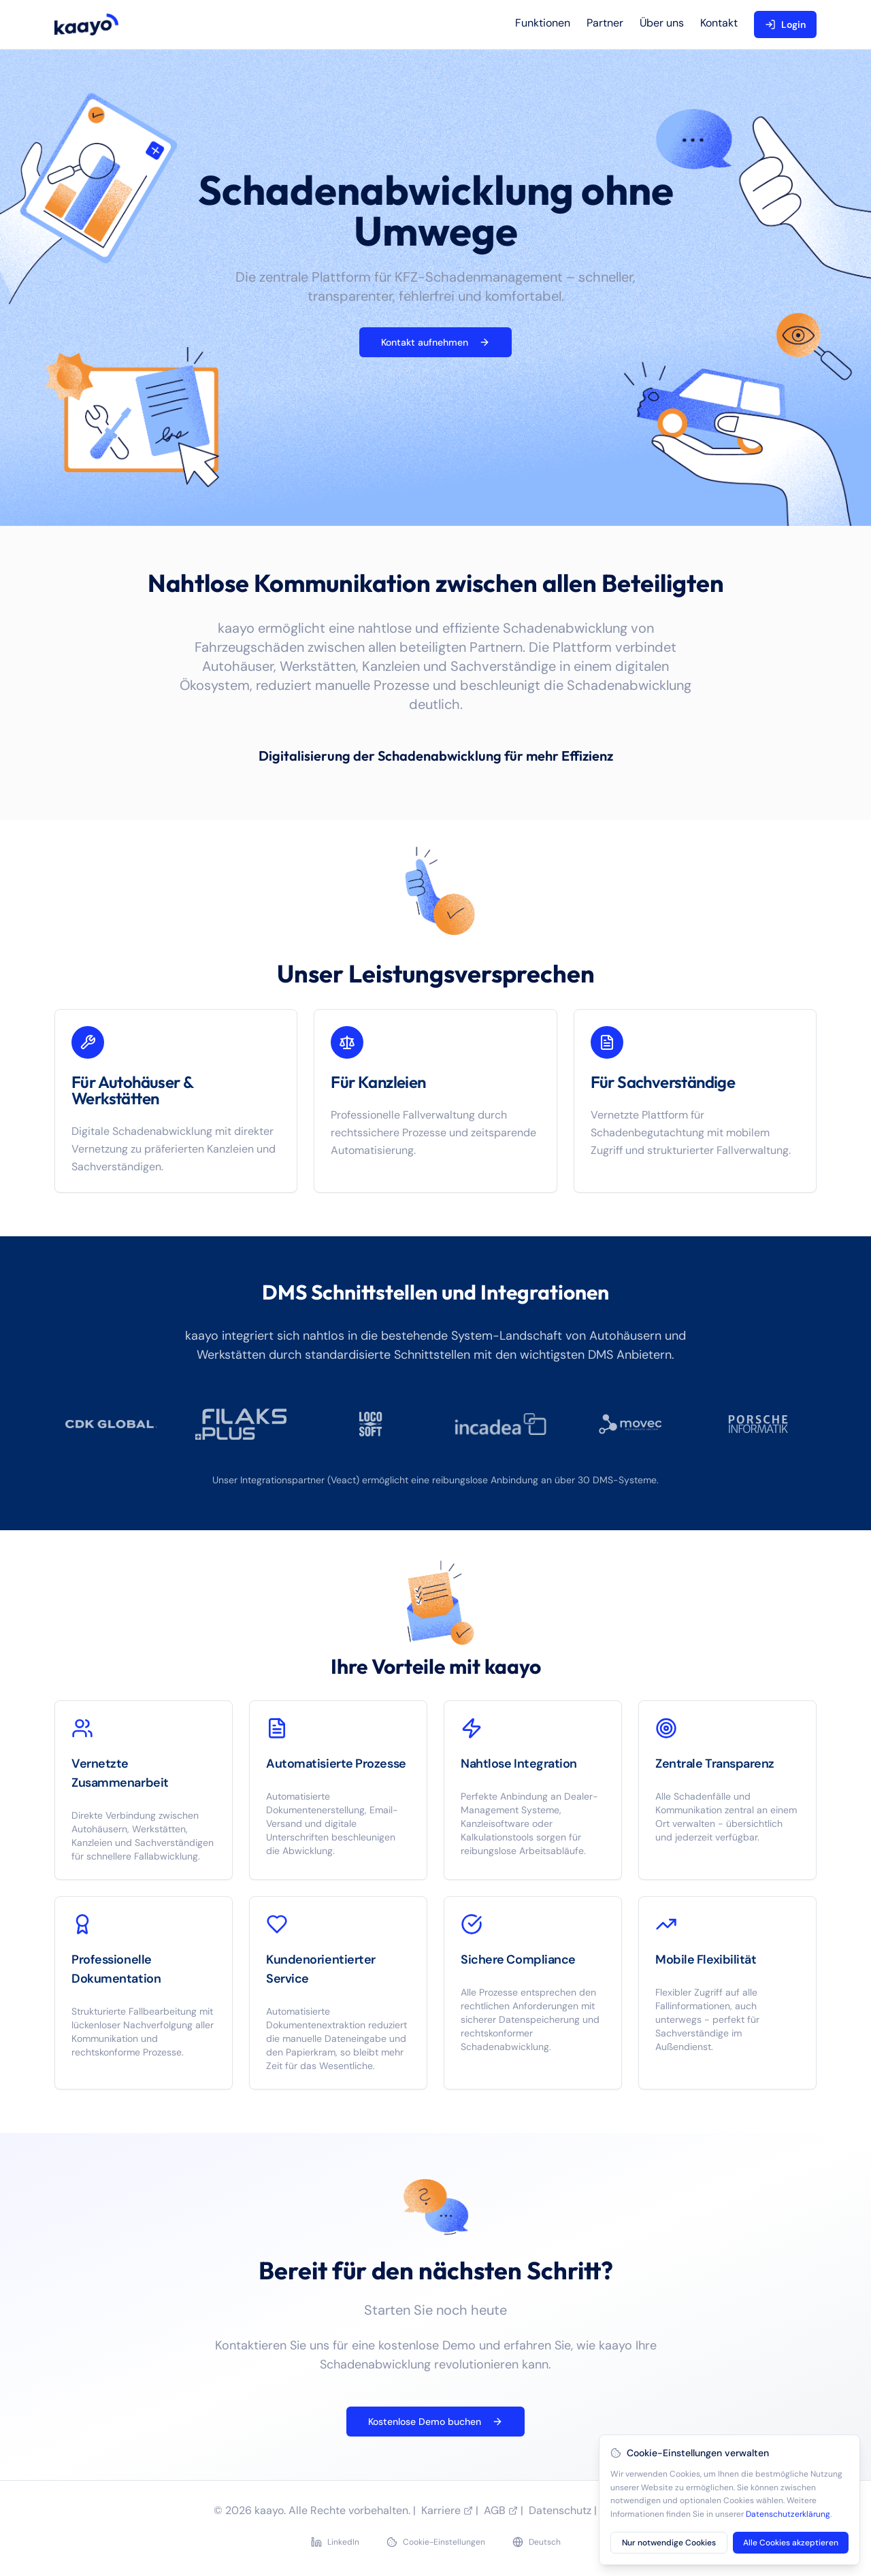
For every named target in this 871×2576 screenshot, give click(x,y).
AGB (501, 2510)
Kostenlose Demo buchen (435, 2421)
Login (785, 24)
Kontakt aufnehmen (435, 342)
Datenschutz (560, 2510)
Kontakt (719, 23)
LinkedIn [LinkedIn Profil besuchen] (335, 2542)
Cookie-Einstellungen (436, 2542)
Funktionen (542, 23)
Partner (605, 23)
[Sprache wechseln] (536, 2542)
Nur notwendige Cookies (669, 2542)
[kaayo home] (86, 24)
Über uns (662, 23)
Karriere (447, 2510)
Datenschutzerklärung (788, 2514)
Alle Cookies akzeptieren (790, 2542)
